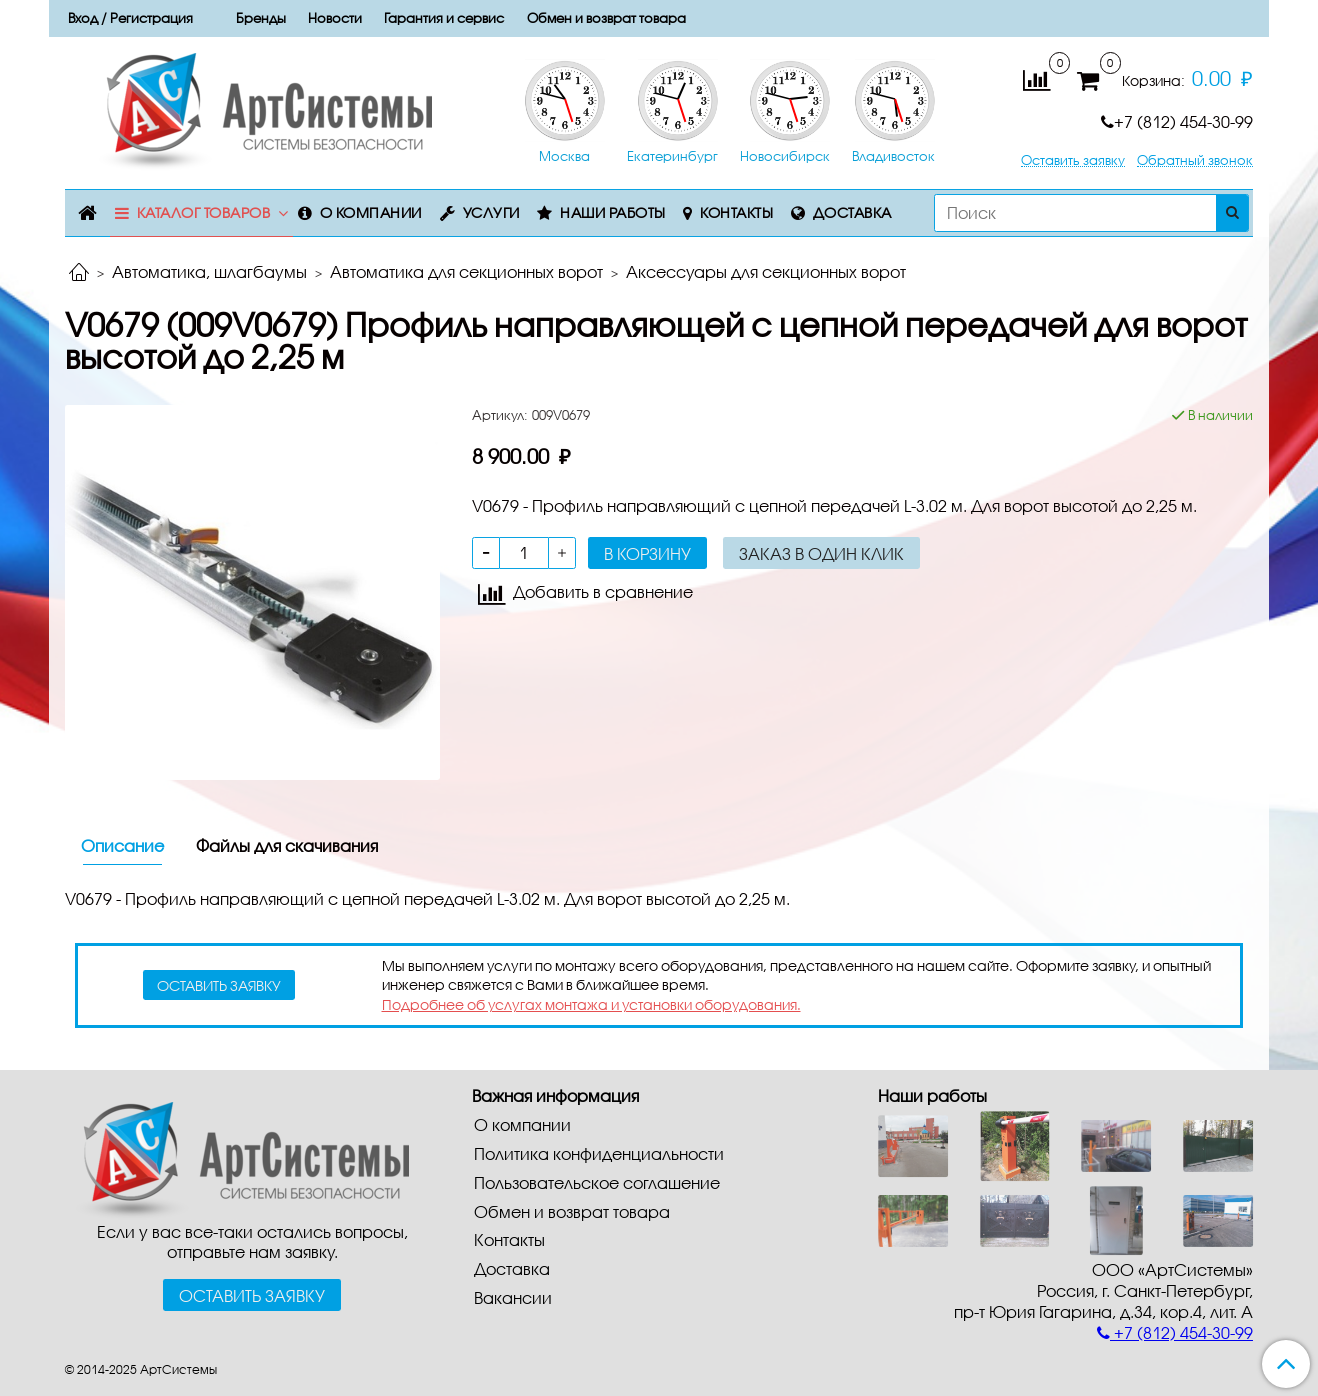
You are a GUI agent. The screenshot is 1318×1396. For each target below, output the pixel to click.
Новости (335, 18)
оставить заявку (219, 985)
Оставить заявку (1073, 160)
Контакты (736, 212)
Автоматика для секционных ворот (466, 271)
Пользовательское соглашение (597, 1182)
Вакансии (513, 1297)
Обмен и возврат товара (606, 18)
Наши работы (613, 212)
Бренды (261, 18)
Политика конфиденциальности (599, 1153)
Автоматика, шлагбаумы (209, 271)
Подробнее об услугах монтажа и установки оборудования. (591, 1004)
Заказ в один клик (821, 553)
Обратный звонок (1195, 160)
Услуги (491, 212)
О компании (371, 212)
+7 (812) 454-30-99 (1177, 121)
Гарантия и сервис (444, 18)
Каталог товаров (204, 212)
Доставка (852, 212)
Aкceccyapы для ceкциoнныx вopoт (766, 271)
